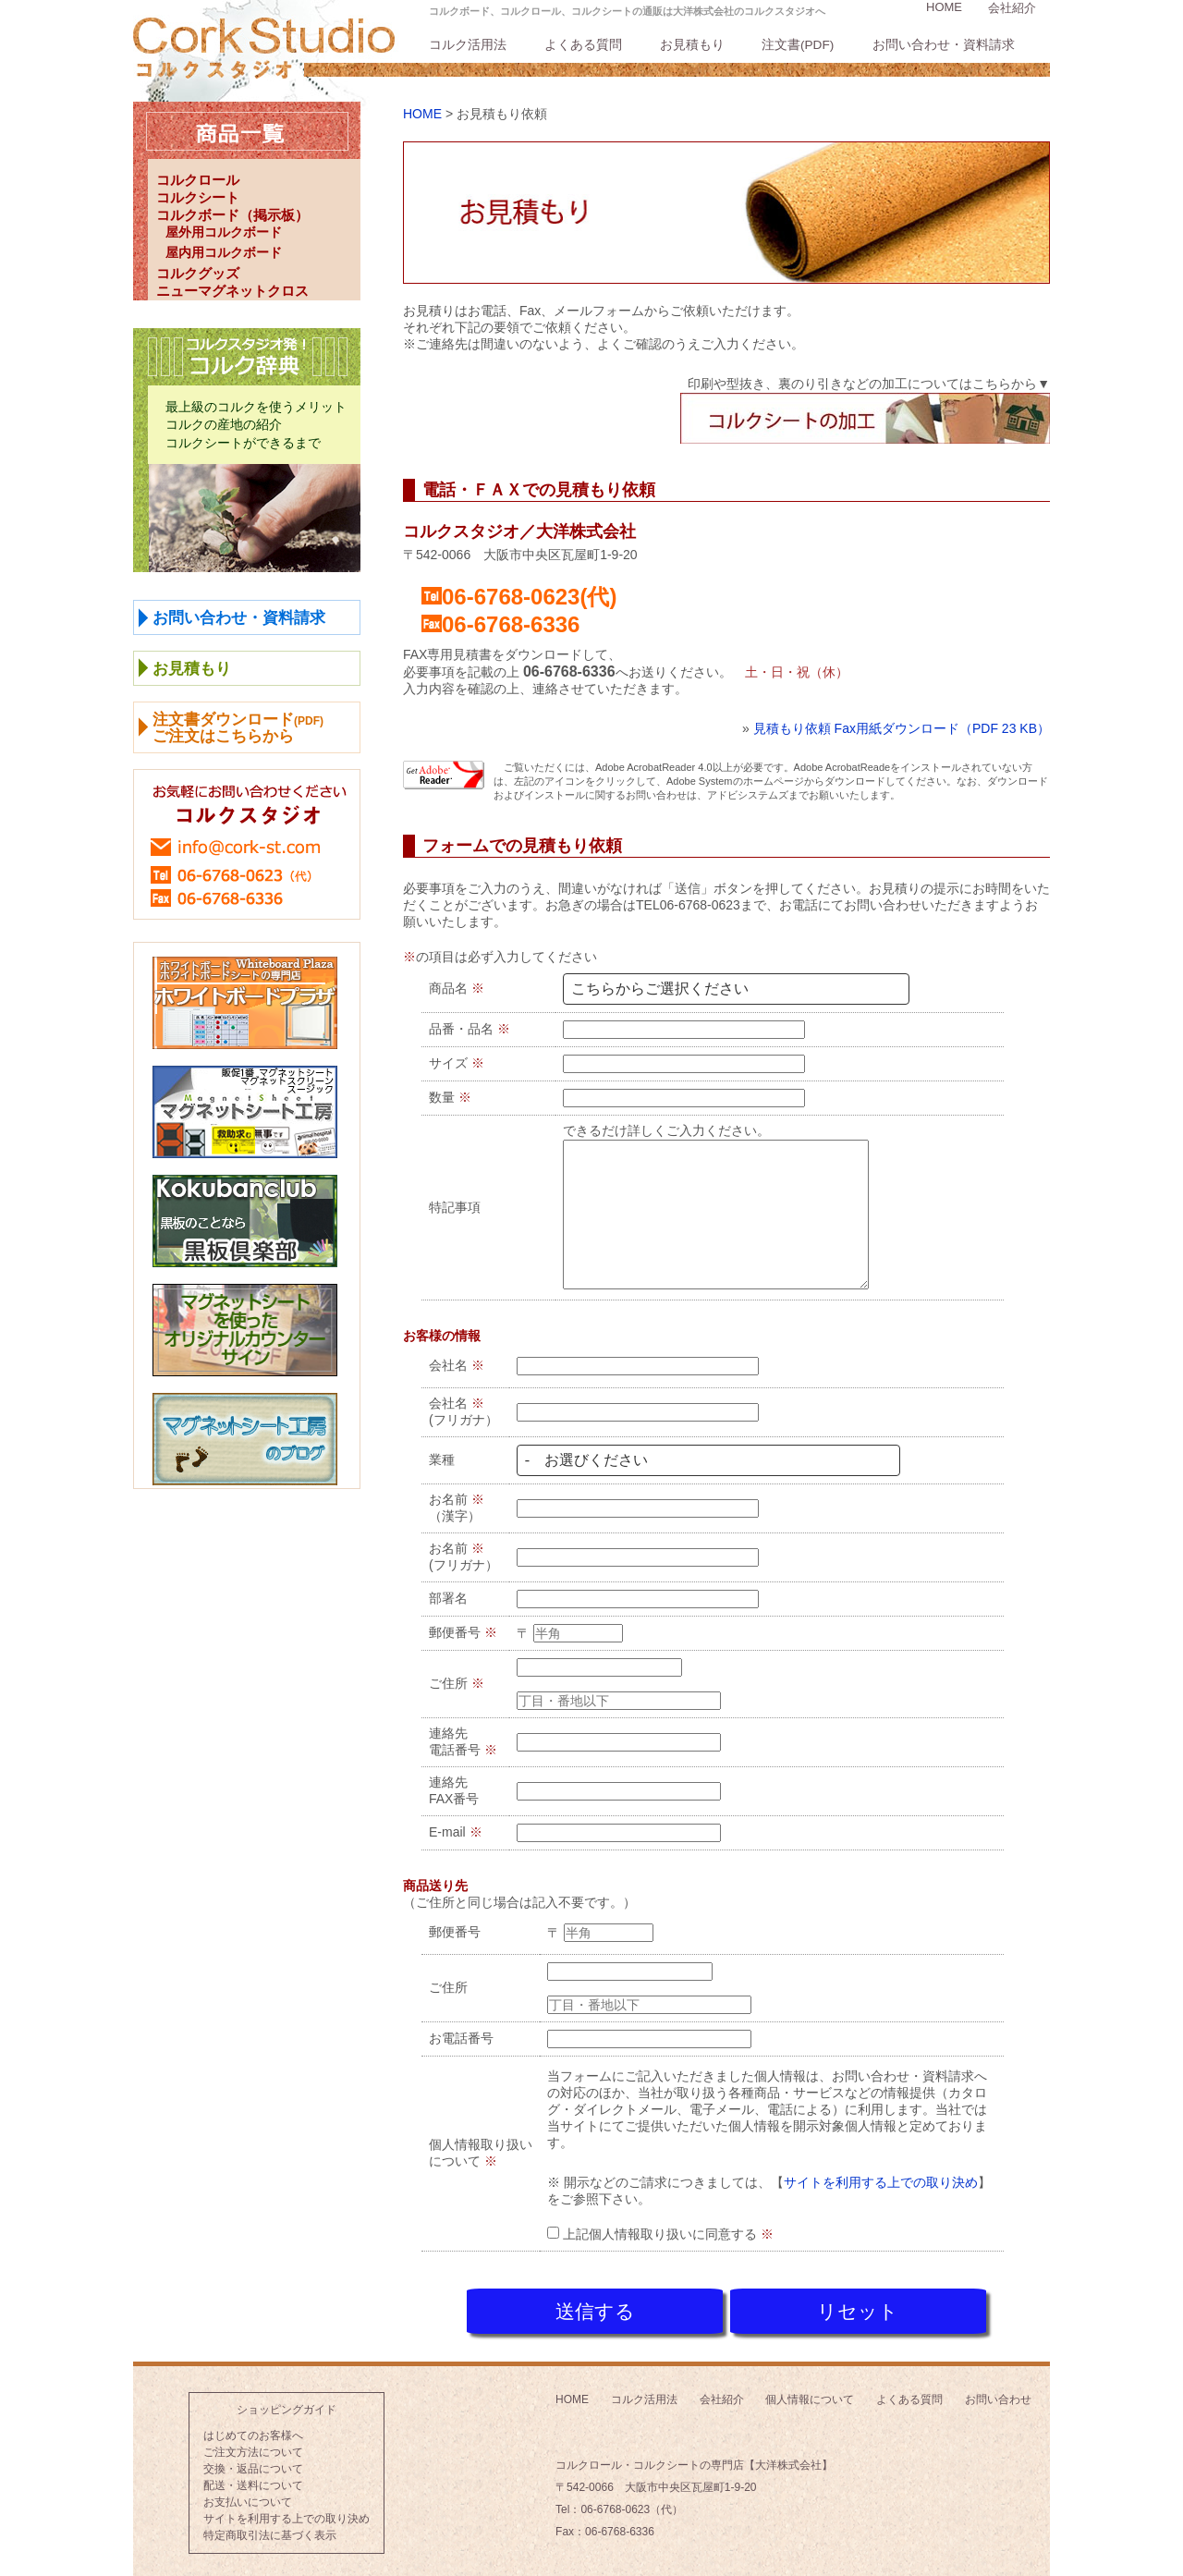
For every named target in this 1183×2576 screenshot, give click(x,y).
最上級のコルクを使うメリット (256, 406)
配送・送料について (253, 2479)
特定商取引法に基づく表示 (269, 2529)
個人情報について (809, 2393)
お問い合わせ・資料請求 (943, 45)
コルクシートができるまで (243, 442)
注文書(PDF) (798, 45)
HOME (944, 7)
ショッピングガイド (286, 2404)
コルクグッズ (197, 273)
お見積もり (692, 45)
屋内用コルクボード (223, 252)
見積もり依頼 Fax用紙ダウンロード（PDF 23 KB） (901, 728)
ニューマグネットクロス (232, 291)
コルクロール (197, 180)
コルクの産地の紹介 (223, 424)
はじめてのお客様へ (253, 2429)
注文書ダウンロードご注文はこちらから (237, 728)
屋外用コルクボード (223, 232)
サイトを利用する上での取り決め (881, 2182)
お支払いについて (247, 2496)
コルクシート (197, 197)
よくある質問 (583, 45)
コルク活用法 (467, 45)
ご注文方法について (253, 2446)
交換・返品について (253, 2463)
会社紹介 (1012, 8)
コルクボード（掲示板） (232, 215)
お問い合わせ (998, 2393)
